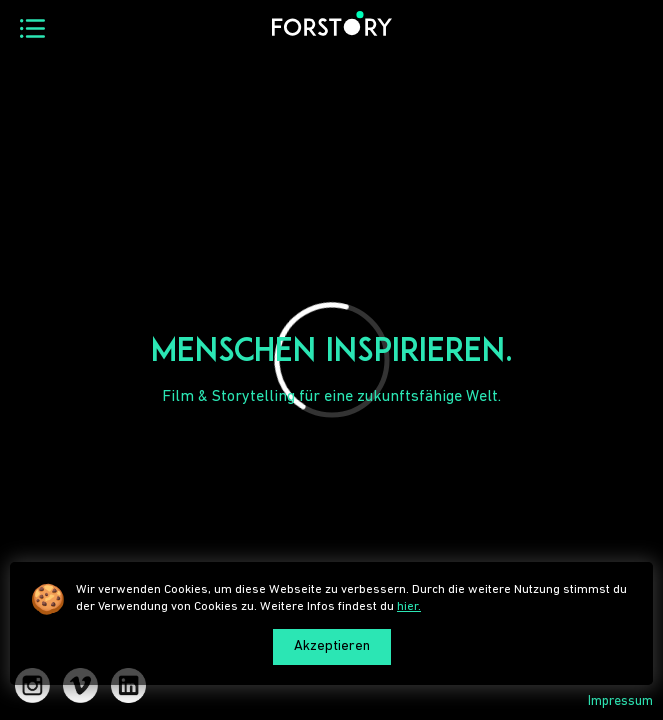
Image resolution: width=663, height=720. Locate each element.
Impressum (620, 701)
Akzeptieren (332, 646)
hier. (409, 606)
